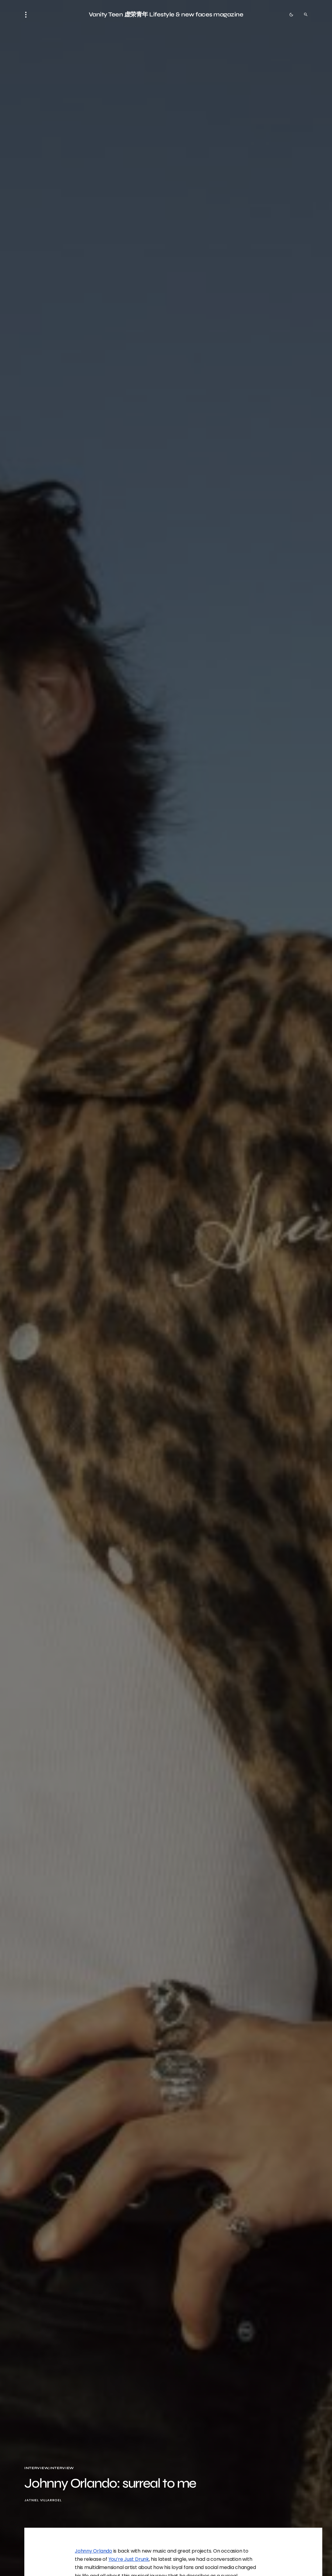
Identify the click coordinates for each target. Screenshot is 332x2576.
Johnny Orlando (93, 2550)
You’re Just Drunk (129, 2559)
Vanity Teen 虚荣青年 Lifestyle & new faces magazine (166, 14)
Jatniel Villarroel (42, 2500)
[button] (27, 14)
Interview (36, 2468)
